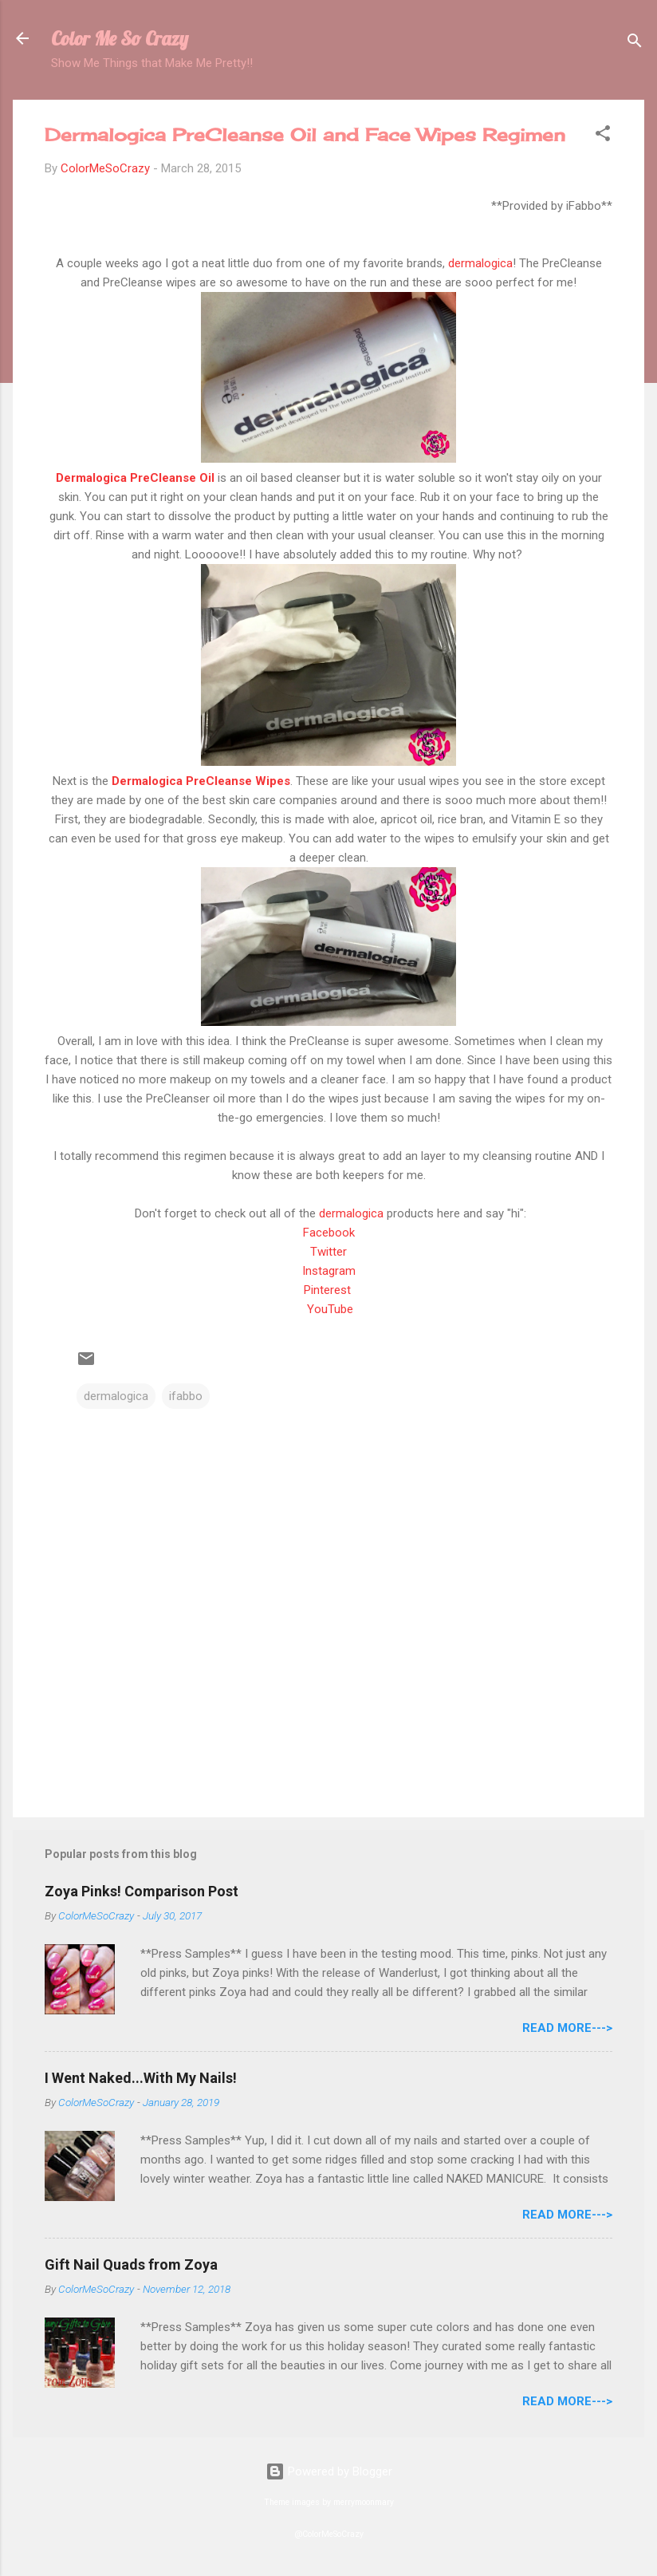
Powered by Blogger (329, 2471)
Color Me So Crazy (119, 38)
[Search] (634, 43)
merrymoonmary (363, 2502)
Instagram (329, 1271)
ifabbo (186, 1396)
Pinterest (329, 1290)
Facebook (329, 1232)
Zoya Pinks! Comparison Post (141, 1891)
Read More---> (567, 2028)
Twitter (328, 1252)
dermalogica (480, 263)
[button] (602, 136)
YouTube (330, 1309)
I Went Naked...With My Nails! (141, 2077)
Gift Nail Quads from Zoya (131, 2264)
